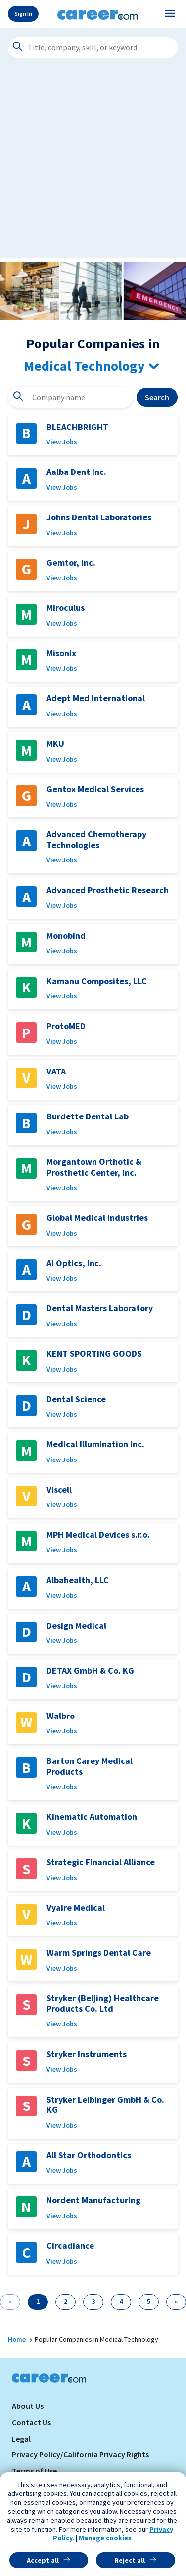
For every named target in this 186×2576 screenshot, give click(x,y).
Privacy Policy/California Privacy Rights (80, 2454)
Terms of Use (34, 2471)
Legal (21, 2439)
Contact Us (31, 2422)
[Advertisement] (93, 165)
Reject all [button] (129, 2560)
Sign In (23, 13)
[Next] (176, 2302)
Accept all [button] (43, 2560)
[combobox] (70, 397)
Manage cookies (105, 2537)
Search (157, 397)
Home (17, 2339)
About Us (28, 2406)
